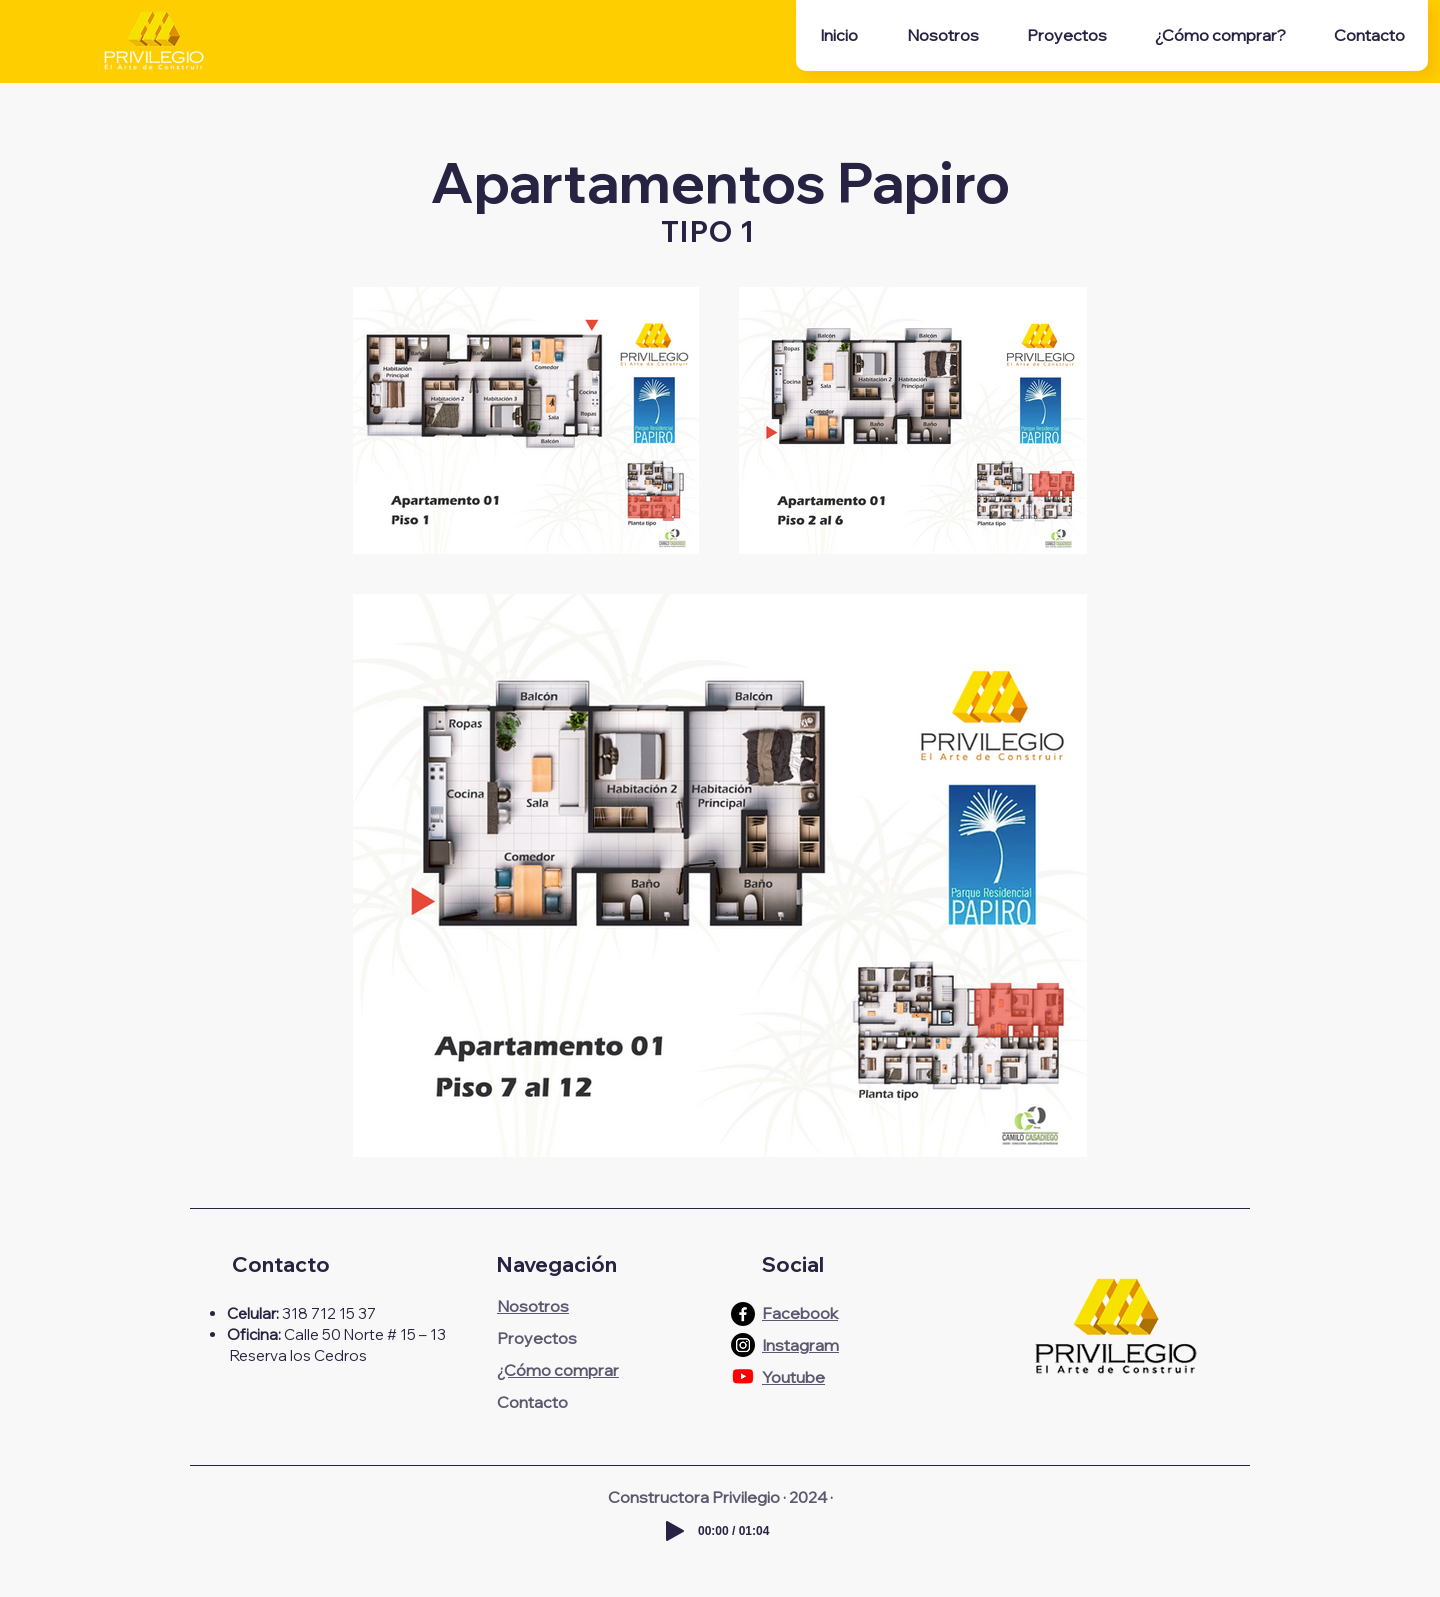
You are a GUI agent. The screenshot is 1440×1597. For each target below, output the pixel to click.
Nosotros (533, 1306)
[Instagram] (743, 1345)
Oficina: (254, 1334)
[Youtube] (743, 1376)
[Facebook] (743, 1314)
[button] (1066, 35)
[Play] (675, 1531)
